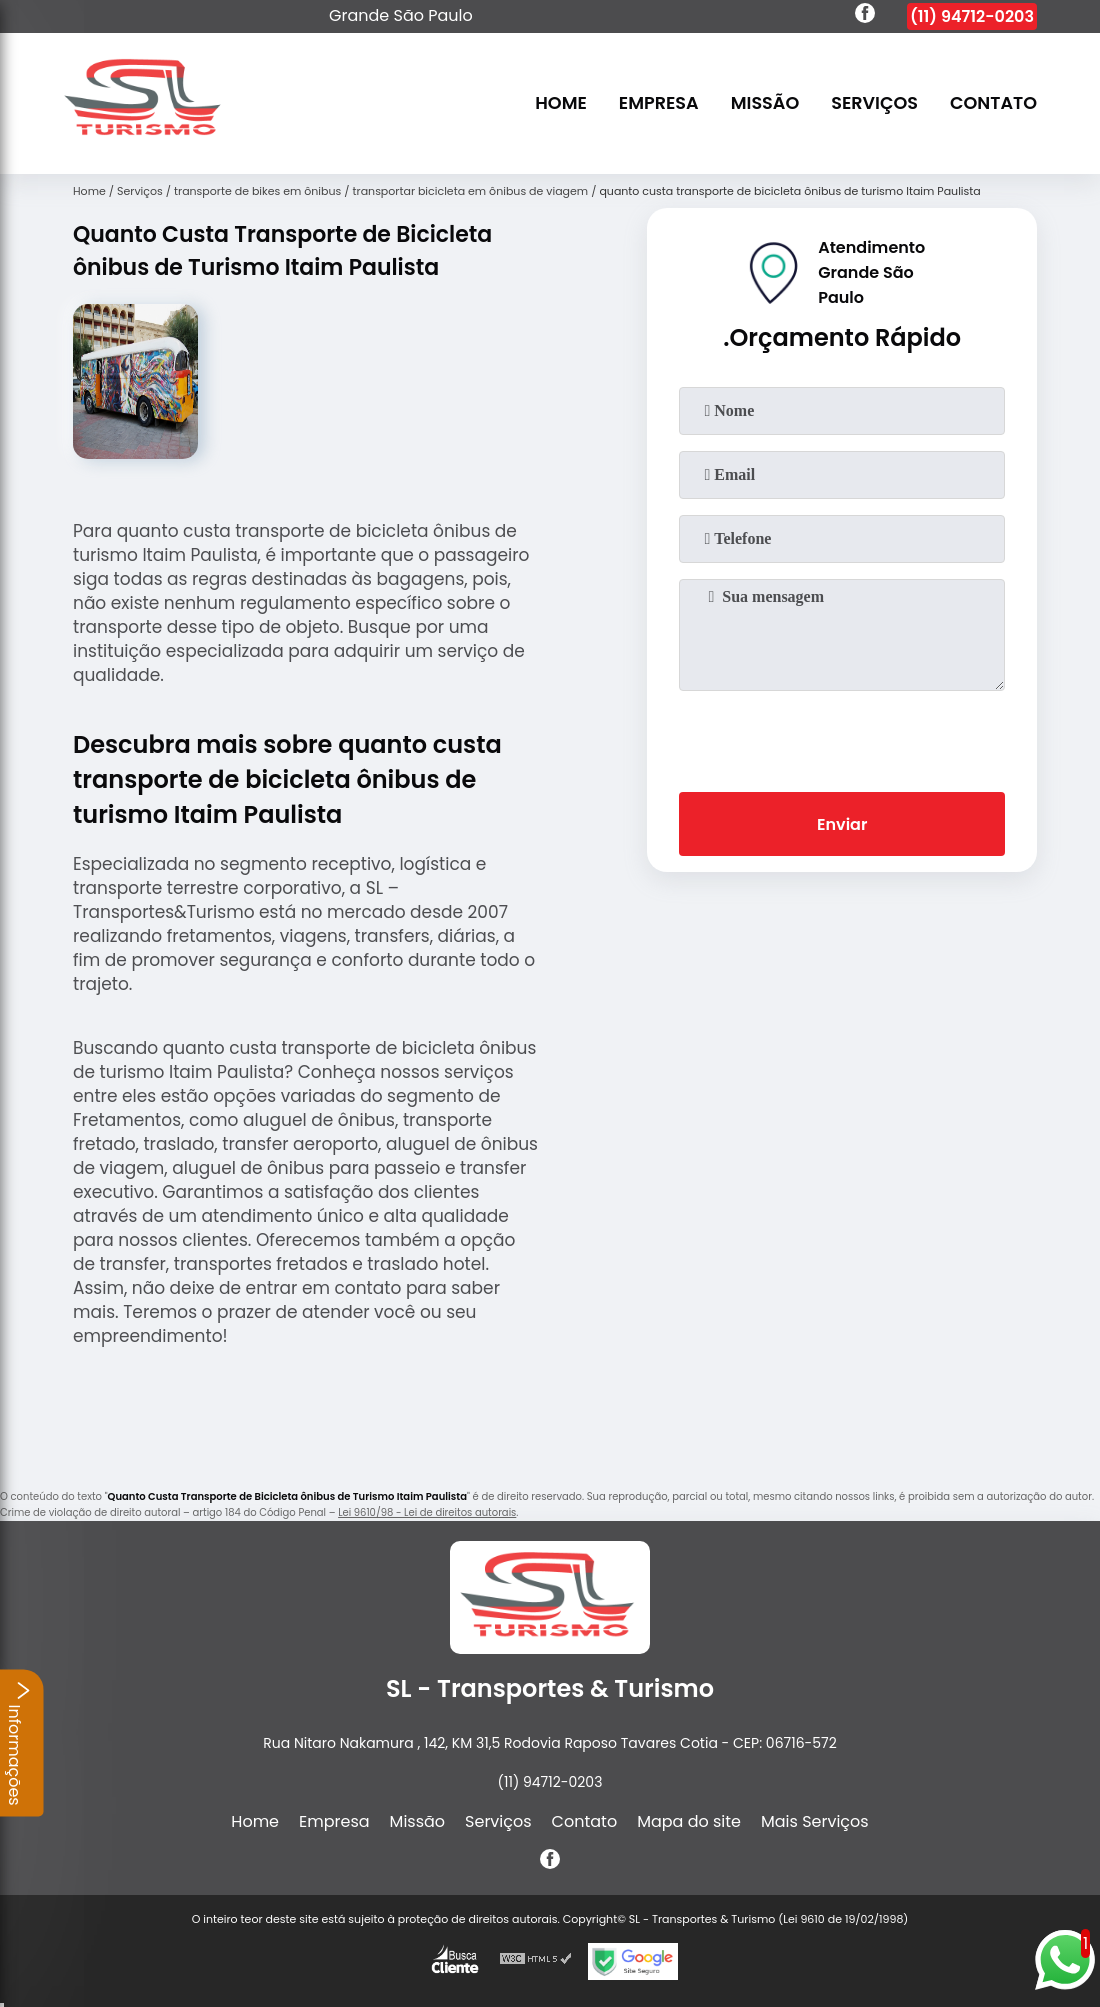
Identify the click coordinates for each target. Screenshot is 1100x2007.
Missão (765, 104)
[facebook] (865, 16)
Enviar (842, 824)
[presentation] (842, 737)
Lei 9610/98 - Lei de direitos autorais (427, 1512)
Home (561, 104)
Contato (993, 104)
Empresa (659, 104)
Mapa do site (689, 1821)
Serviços (874, 104)
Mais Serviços (815, 1821)
